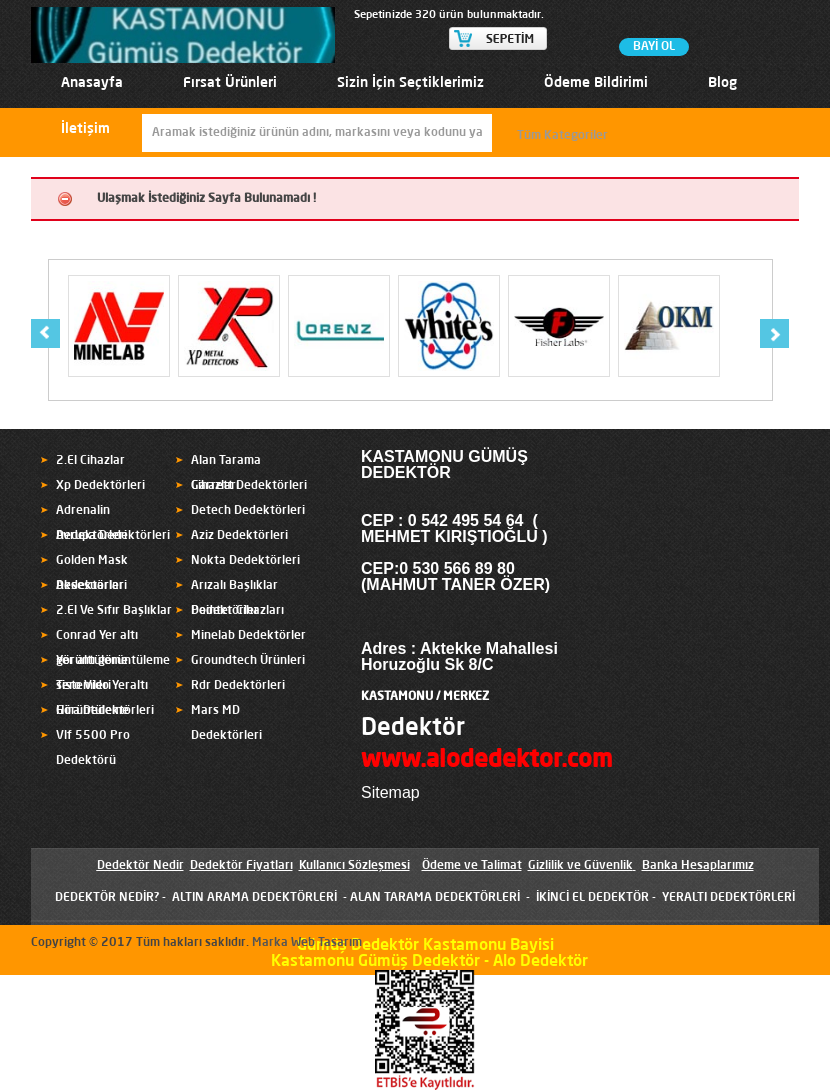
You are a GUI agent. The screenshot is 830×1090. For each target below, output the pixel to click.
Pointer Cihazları (237, 611)
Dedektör (413, 729)
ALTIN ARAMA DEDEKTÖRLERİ (254, 898)
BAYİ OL (654, 47)
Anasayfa (92, 83)
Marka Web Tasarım (307, 943)
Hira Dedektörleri (105, 711)
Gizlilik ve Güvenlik (580, 866)
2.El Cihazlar (90, 461)
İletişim (85, 129)
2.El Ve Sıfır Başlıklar (114, 611)
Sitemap (390, 792)
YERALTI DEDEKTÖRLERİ (728, 898)
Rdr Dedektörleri (238, 686)
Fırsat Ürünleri (230, 83)
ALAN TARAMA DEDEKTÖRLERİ (435, 898)
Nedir (167, 866)
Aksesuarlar (90, 586)
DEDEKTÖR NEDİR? (107, 898)
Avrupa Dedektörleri (113, 536)
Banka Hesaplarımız (698, 866)
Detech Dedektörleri (248, 511)
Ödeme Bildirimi (596, 83)
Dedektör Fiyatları (241, 866)
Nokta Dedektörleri (245, 561)
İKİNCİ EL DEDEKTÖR (592, 898)
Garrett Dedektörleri (249, 486)
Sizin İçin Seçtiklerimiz (410, 83)
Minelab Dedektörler (248, 636)
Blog (722, 83)
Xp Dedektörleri (100, 486)
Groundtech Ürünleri (248, 661)
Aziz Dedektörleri (239, 536)
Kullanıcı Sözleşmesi (354, 866)
